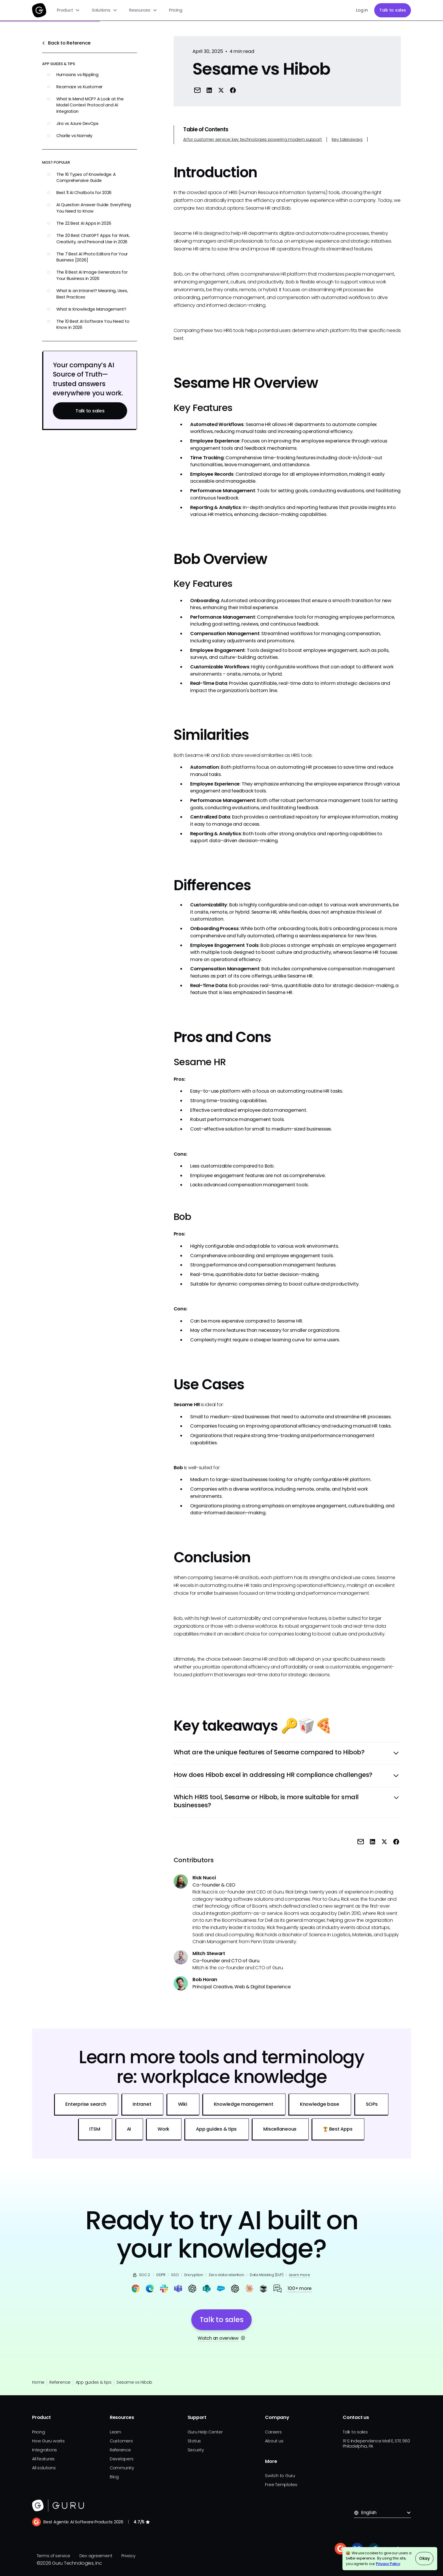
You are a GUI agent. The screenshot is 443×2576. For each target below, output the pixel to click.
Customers (121, 2441)
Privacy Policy (388, 2563)
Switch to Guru (280, 2476)
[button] (68, 10)
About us (274, 2441)
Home (38, 2382)
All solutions (44, 2468)
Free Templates (281, 2485)
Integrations (44, 2450)
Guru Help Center (205, 2432)
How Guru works (48, 2441)
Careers (273, 2432)
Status (194, 2441)
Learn (115, 2432)
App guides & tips (94, 2382)
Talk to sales (392, 10)
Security (196, 2450)
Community (122, 2468)
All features (43, 2459)
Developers (122, 2459)
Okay (424, 2558)
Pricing (175, 10)
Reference (60, 2382)
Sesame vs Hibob (134, 2382)
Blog (114, 2477)
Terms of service (53, 2556)
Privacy (128, 2556)
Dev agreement (95, 2556)
